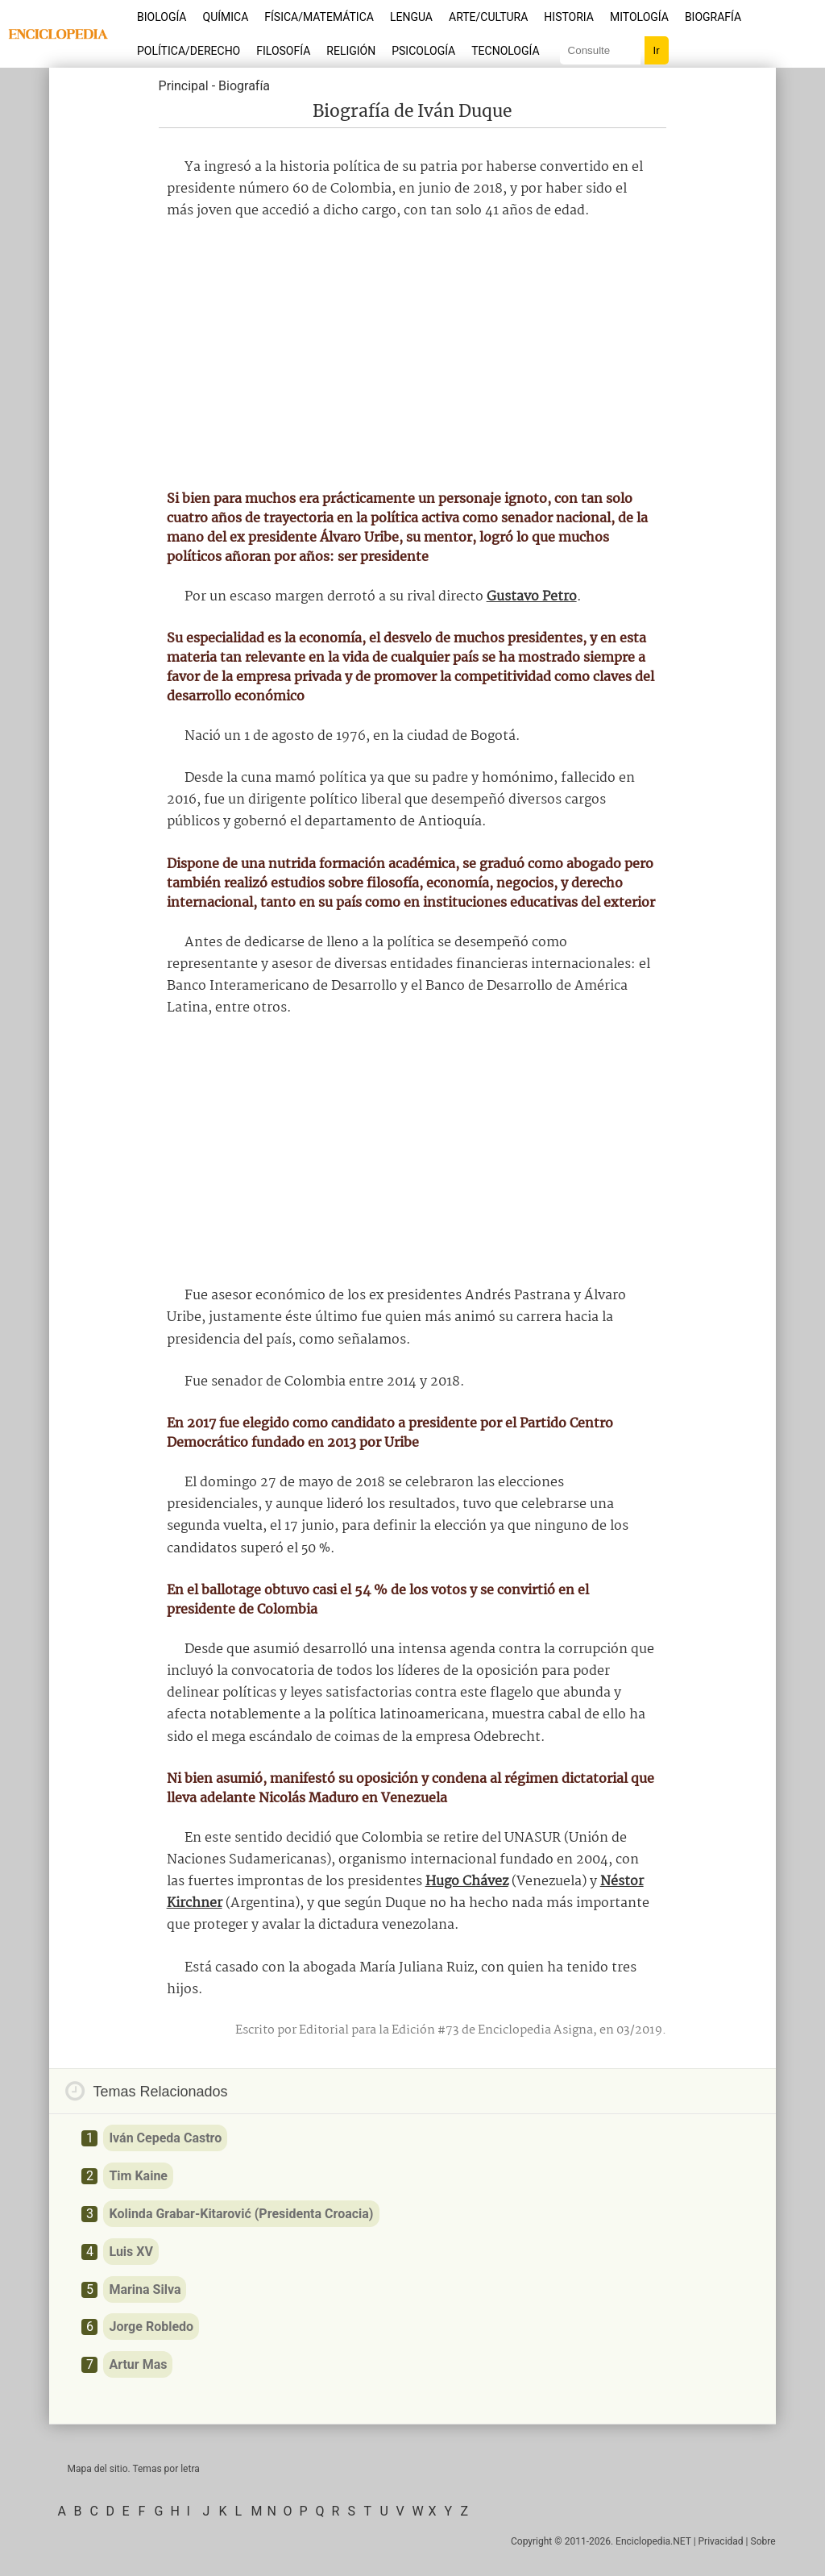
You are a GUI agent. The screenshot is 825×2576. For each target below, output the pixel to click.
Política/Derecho (188, 50)
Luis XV (131, 2251)
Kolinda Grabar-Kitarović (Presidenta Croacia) (241, 2213)
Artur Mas (138, 2364)
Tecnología (505, 50)
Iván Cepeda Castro (165, 2138)
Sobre (763, 2541)
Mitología (639, 16)
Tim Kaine (138, 2175)
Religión (350, 50)
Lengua (411, 16)
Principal (184, 85)
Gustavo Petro (532, 597)
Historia (569, 16)
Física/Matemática (319, 16)
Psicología (423, 50)
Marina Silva (144, 2289)
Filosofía (283, 50)
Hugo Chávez (466, 1882)
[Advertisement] (412, 355)
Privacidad (721, 2541)
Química (226, 16)
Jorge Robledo (151, 2326)
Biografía (713, 16)
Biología (162, 16)
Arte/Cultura (488, 16)
